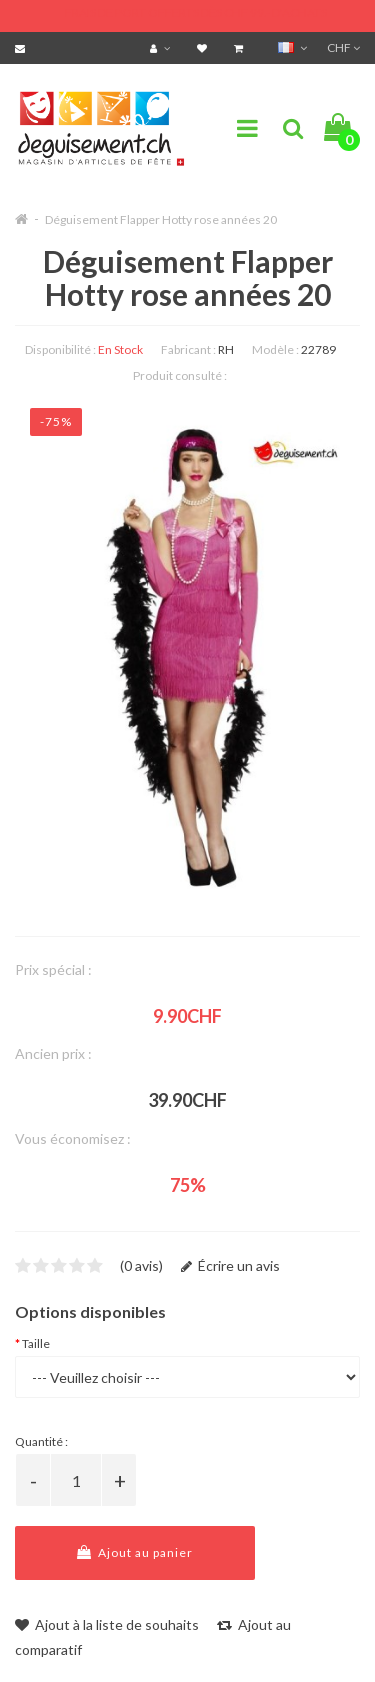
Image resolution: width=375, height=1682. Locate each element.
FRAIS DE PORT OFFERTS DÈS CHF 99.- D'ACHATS (196, 12)
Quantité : (41, 1441)
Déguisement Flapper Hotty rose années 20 (161, 219)
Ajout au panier (135, 1552)
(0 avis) (141, 1265)
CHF (343, 47)
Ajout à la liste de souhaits (107, 1624)
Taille (36, 1343)
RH (226, 349)
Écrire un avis (230, 1265)
